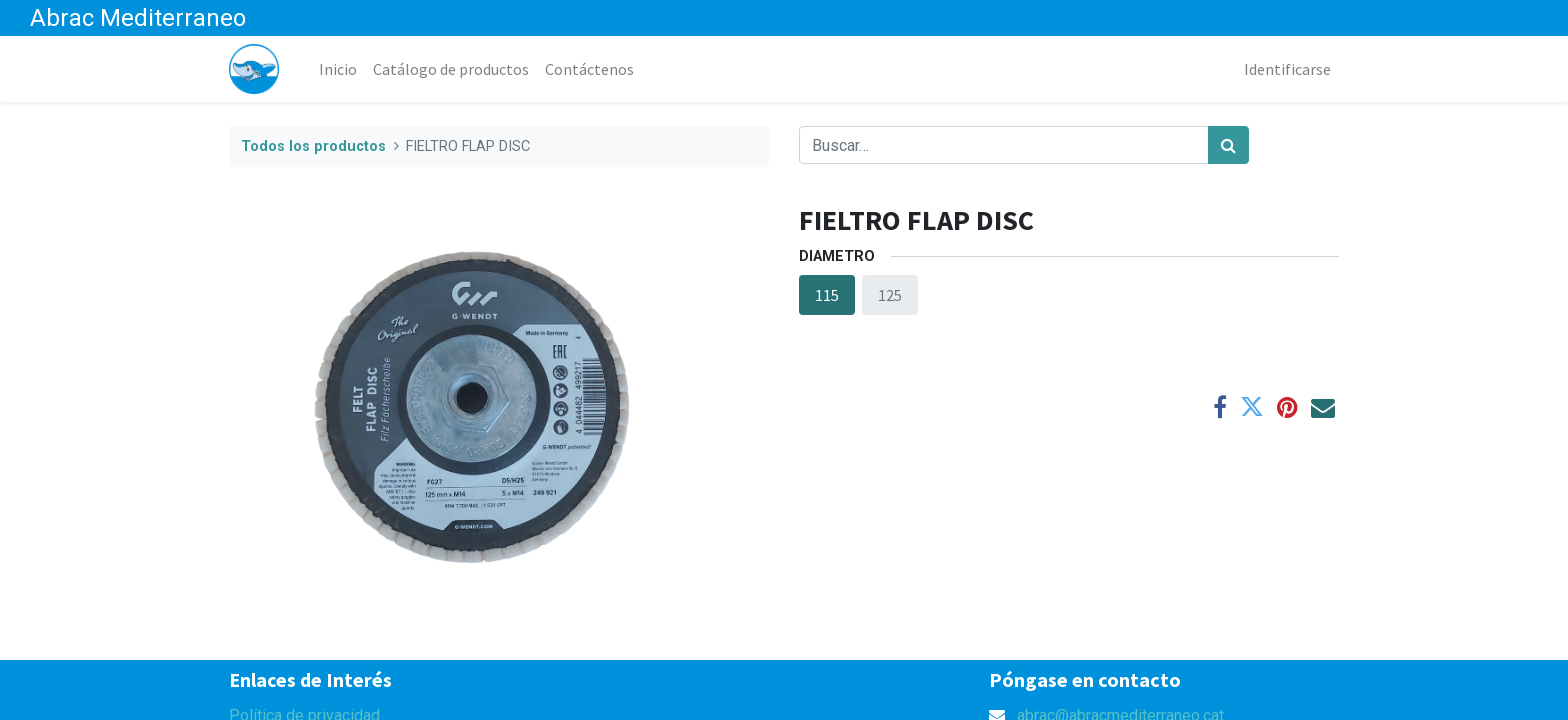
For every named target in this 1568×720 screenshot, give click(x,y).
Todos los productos (313, 146)
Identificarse (1287, 69)
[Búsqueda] (1228, 145)
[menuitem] (338, 69)
